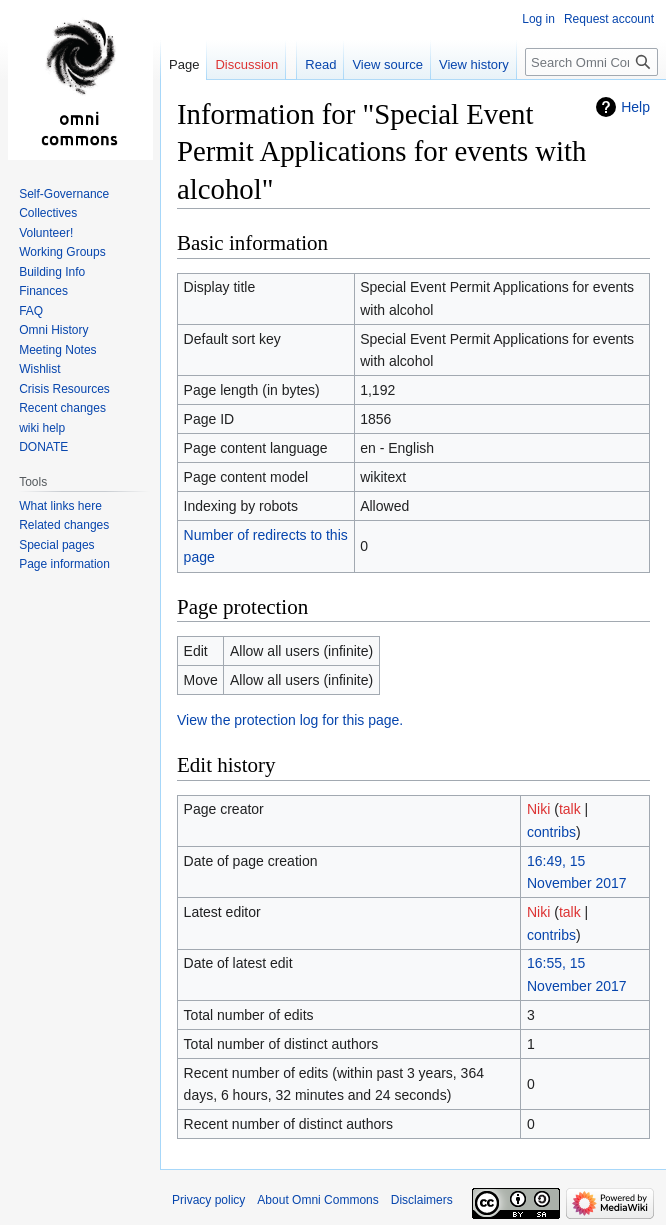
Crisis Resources (64, 389)
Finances (43, 291)
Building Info (52, 272)
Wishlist (39, 369)
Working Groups (62, 252)
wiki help (42, 428)
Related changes (64, 525)
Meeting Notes (57, 350)
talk (570, 809)
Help (635, 107)
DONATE (43, 447)
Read (320, 64)
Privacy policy (208, 1200)
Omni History (53, 330)
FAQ (31, 311)
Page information (64, 564)
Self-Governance (64, 194)
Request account (609, 19)
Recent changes (62, 408)
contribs (551, 832)
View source (387, 64)
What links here (60, 506)
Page (184, 64)
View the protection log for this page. (290, 720)
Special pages (56, 545)
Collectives (48, 213)
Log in (538, 19)
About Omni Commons (317, 1200)
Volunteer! (46, 233)
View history (474, 64)
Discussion (246, 64)
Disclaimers (422, 1200)
